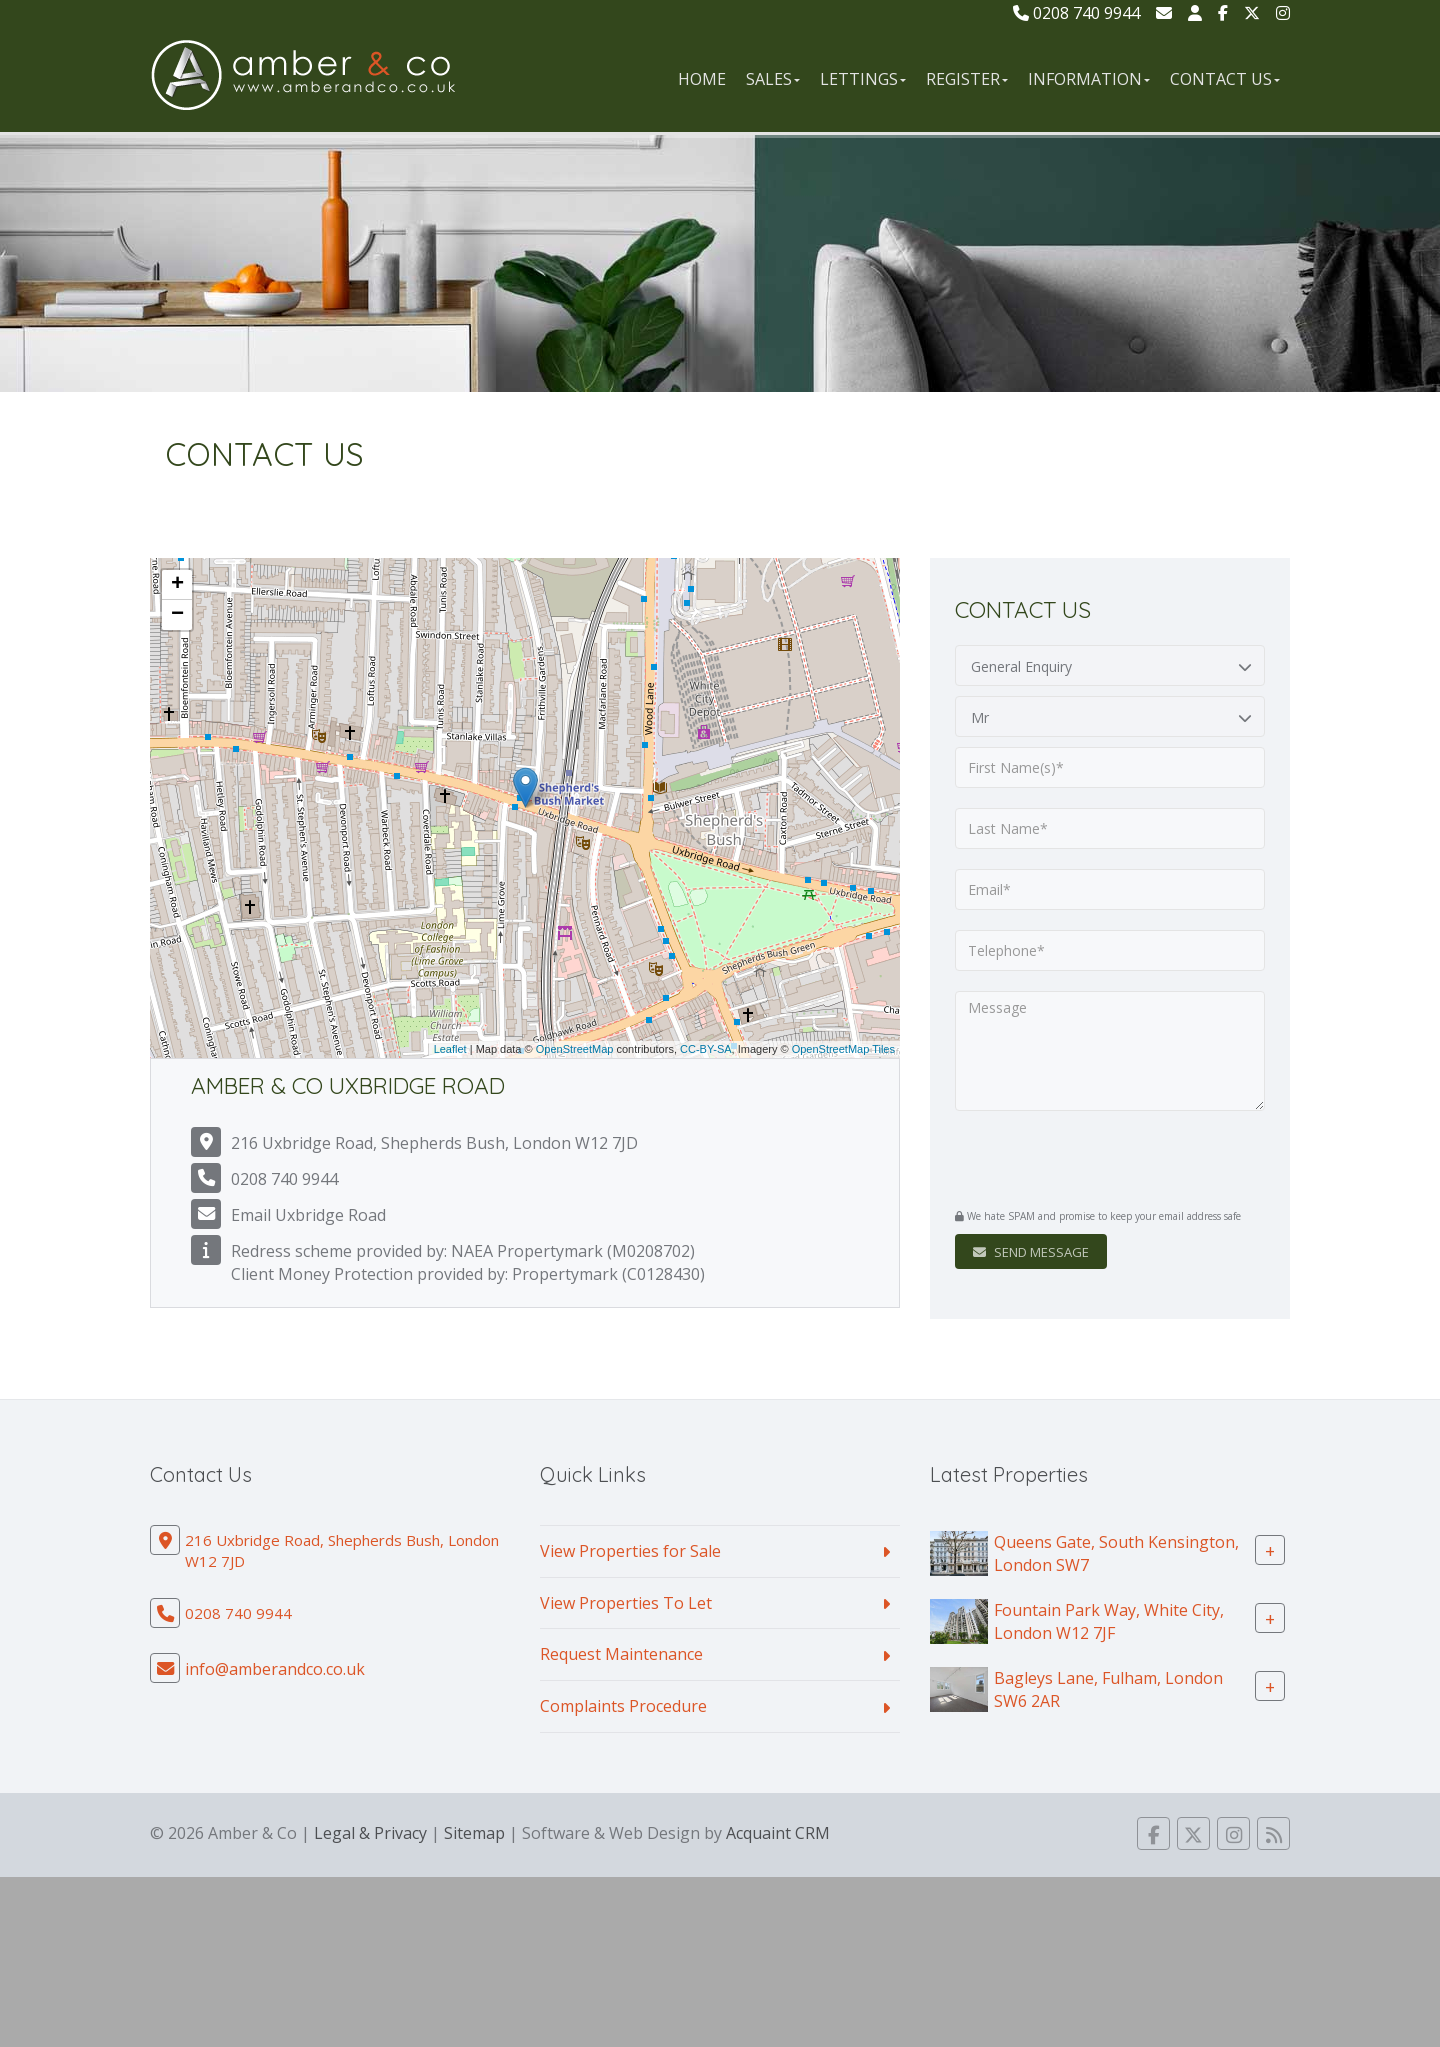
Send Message (1031, 1252)
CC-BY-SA (706, 1049)
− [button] (177, 615)
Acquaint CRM (778, 1833)
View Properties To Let (626, 1603)
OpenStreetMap (575, 1049)
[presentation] (1076, 1162)
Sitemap (474, 1833)
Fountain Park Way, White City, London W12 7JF (1109, 1620)
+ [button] (177, 585)
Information (1089, 79)
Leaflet (450, 1049)
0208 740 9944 (1076, 13)
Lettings (863, 79)
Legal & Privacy (370, 1833)
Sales (773, 79)
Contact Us (1225, 79)
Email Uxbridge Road (308, 1215)
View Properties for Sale (630, 1551)
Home (702, 79)
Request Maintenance (621, 1654)
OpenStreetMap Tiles (843, 1049)
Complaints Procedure (623, 1706)
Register (967, 79)
